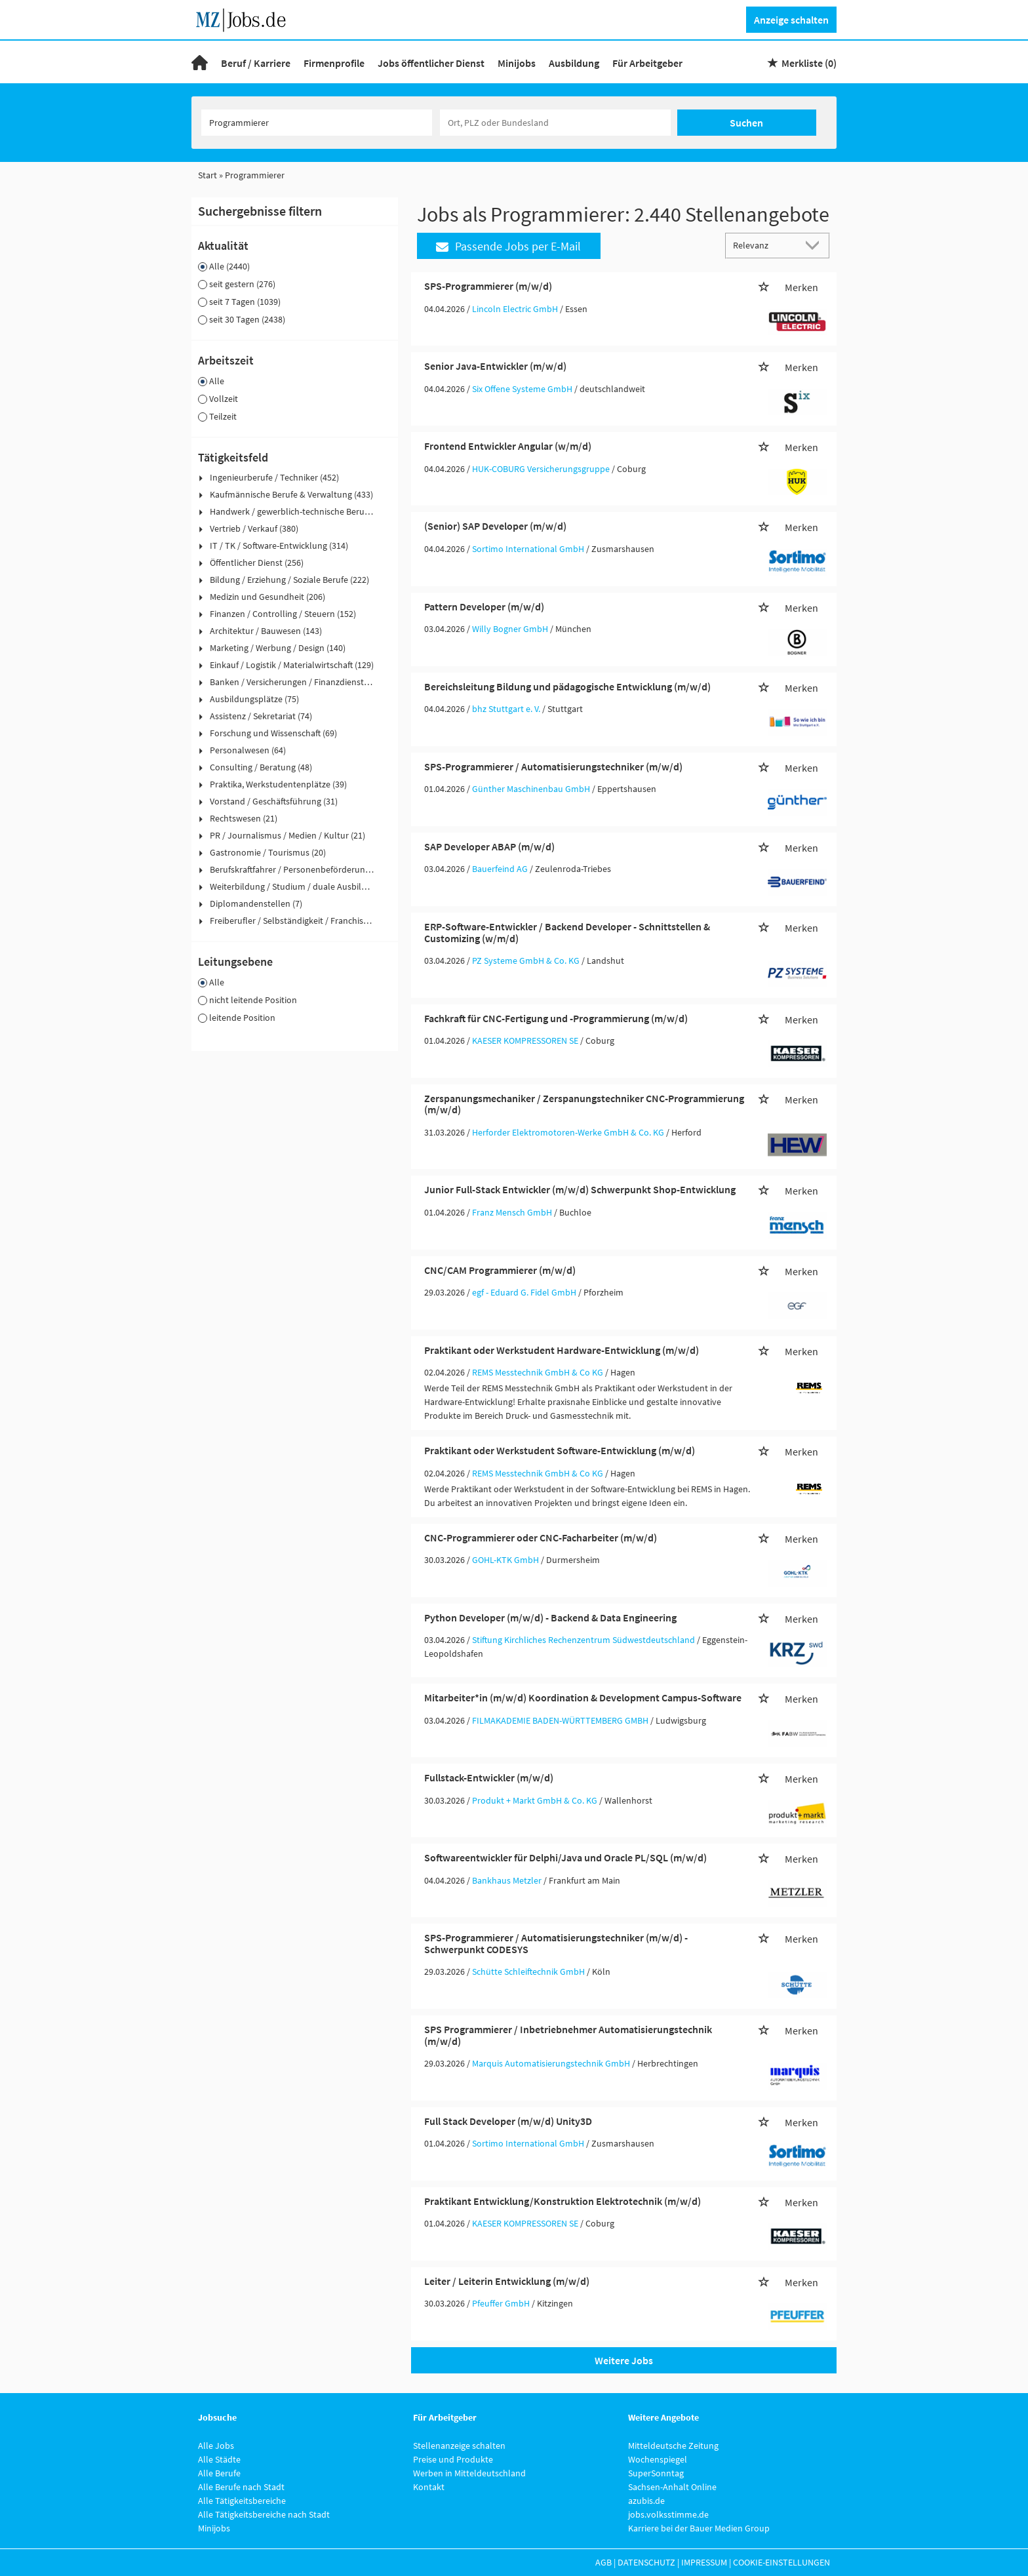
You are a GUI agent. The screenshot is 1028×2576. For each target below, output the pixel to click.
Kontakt (429, 2487)
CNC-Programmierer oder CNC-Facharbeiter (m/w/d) (540, 1537)
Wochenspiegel (657, 2459)
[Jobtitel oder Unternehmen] (316, 122)
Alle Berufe (219, 2473)
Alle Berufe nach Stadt (241, 2487)
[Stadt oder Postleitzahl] (555, 122)
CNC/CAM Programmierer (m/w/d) (500, 1270)
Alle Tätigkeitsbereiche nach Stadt (264, 2514)
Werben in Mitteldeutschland (469, 2473)
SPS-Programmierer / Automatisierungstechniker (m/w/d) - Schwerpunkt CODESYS (556, 1943)
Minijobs (517, 62)
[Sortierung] (764, 245)
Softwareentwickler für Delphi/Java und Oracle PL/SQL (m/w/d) (565, 1857)
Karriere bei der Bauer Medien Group (699, 2528)
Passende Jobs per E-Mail (508, 246)
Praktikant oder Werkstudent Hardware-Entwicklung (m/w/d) (561, 1350)
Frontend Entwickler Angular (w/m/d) (507, 445)
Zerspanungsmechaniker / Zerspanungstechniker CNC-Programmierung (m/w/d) (584, 1104)
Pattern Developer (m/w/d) (484, 606)
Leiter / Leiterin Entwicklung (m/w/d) (506, 2281)
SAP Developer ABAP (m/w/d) (489, 846)
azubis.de (646, 2501)
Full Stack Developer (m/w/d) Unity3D (508, 2121)
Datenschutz (646, 2562)
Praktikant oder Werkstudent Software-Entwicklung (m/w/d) (559, 1450)
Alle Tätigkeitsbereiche (242, 2501)
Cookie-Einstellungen (781, 2562)
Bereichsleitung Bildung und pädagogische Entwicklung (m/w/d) (567, 686)
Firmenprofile (334, 62)
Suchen (746, 122)
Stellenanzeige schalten (459, 2445)
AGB (603, 2562)
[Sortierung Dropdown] (815, 245)
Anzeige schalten (791, 19)
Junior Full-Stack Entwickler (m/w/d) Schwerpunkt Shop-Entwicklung (580, 1189)
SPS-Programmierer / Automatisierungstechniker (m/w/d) (553, 766)
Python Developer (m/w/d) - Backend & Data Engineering (550, 1617)
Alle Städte (219, 2459)
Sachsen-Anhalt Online (672, 2487)
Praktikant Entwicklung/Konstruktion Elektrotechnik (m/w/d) (562, 2201)
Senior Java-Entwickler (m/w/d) (495, 365)
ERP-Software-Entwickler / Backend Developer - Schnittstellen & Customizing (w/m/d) (567, 932)
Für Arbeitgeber (647, 62)
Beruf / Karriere (255, 62)
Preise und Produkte (453, 2459)
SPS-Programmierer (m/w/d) (488, 285)
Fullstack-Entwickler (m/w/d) (488, 1777)
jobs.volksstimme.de (668, 2514)
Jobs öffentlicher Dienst (431, 62)
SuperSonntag (656, 2473)
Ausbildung (574, 62)
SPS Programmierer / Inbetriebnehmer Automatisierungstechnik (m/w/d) (568, 2035)
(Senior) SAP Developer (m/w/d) (495, 525)
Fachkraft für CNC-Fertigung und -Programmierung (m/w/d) (556, 1018)
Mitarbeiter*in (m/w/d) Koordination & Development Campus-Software (582, 1697)
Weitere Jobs (624, 2360)
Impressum (704, 2562)
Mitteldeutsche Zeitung (673, 2445)
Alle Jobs (216, 2445)
